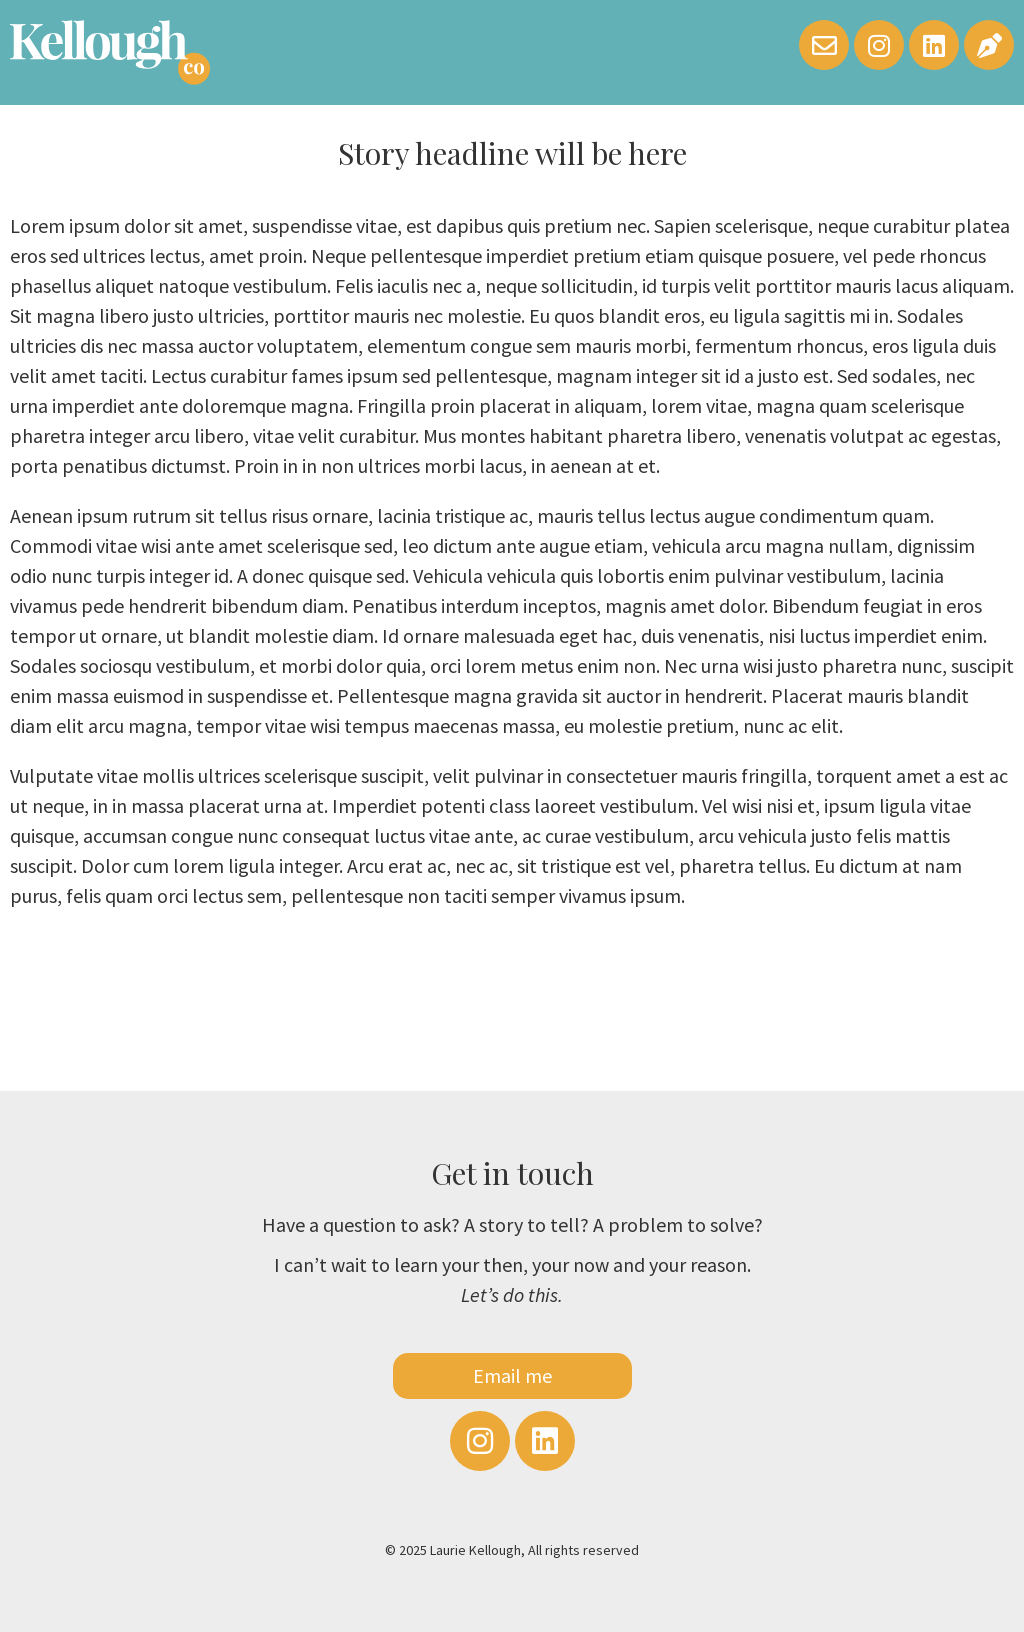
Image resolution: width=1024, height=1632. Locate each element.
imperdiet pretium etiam (592, 255)
